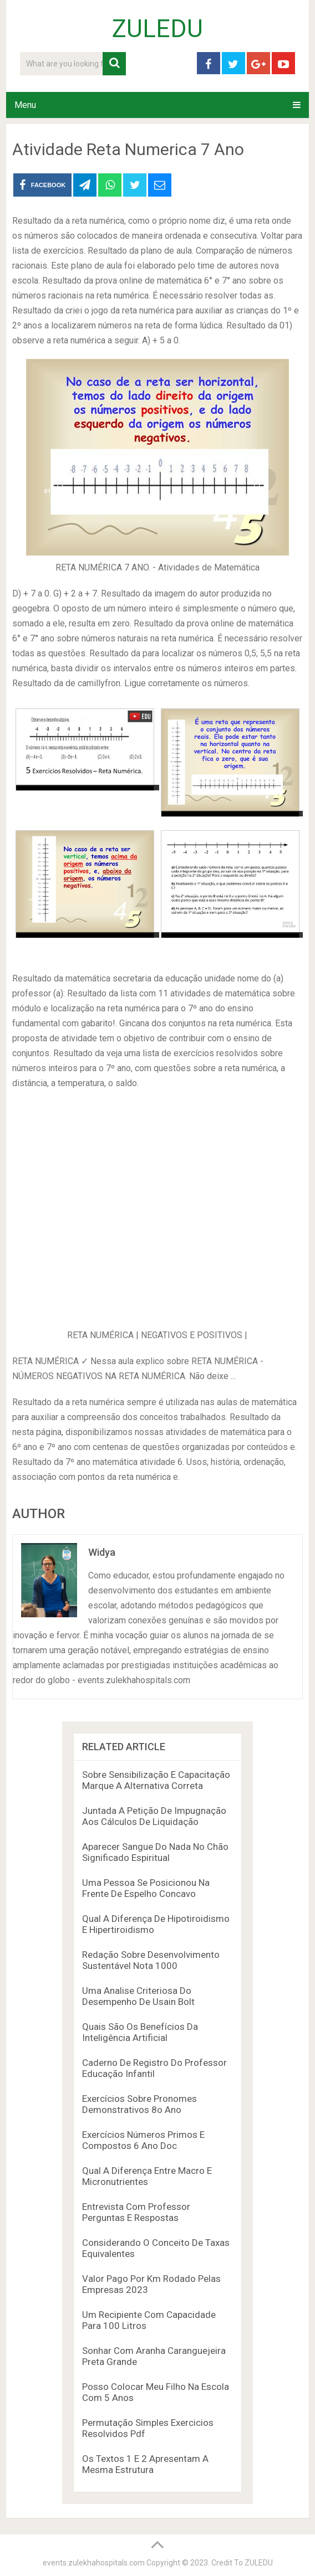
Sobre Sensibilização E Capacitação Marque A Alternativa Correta (156, 1780)
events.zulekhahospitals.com (94, 2562)
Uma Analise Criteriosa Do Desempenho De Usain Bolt (138, 1996)
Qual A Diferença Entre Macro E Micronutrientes (147, 2176)
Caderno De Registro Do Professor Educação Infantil (154, 2068)
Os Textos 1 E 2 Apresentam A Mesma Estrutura (145, 2464)
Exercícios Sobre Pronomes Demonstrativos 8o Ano (139, 2104)
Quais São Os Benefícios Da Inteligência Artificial (140, 2032)
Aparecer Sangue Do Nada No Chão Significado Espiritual (155, 1852)
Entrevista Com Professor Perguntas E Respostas (136, 2212)
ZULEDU (157, 28)
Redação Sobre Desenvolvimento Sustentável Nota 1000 (151, 1960)
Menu (25, 105)
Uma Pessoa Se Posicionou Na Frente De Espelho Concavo (146, 1888)
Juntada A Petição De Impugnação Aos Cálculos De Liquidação (154, 1816)
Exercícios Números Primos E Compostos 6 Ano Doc (143, 2140)
